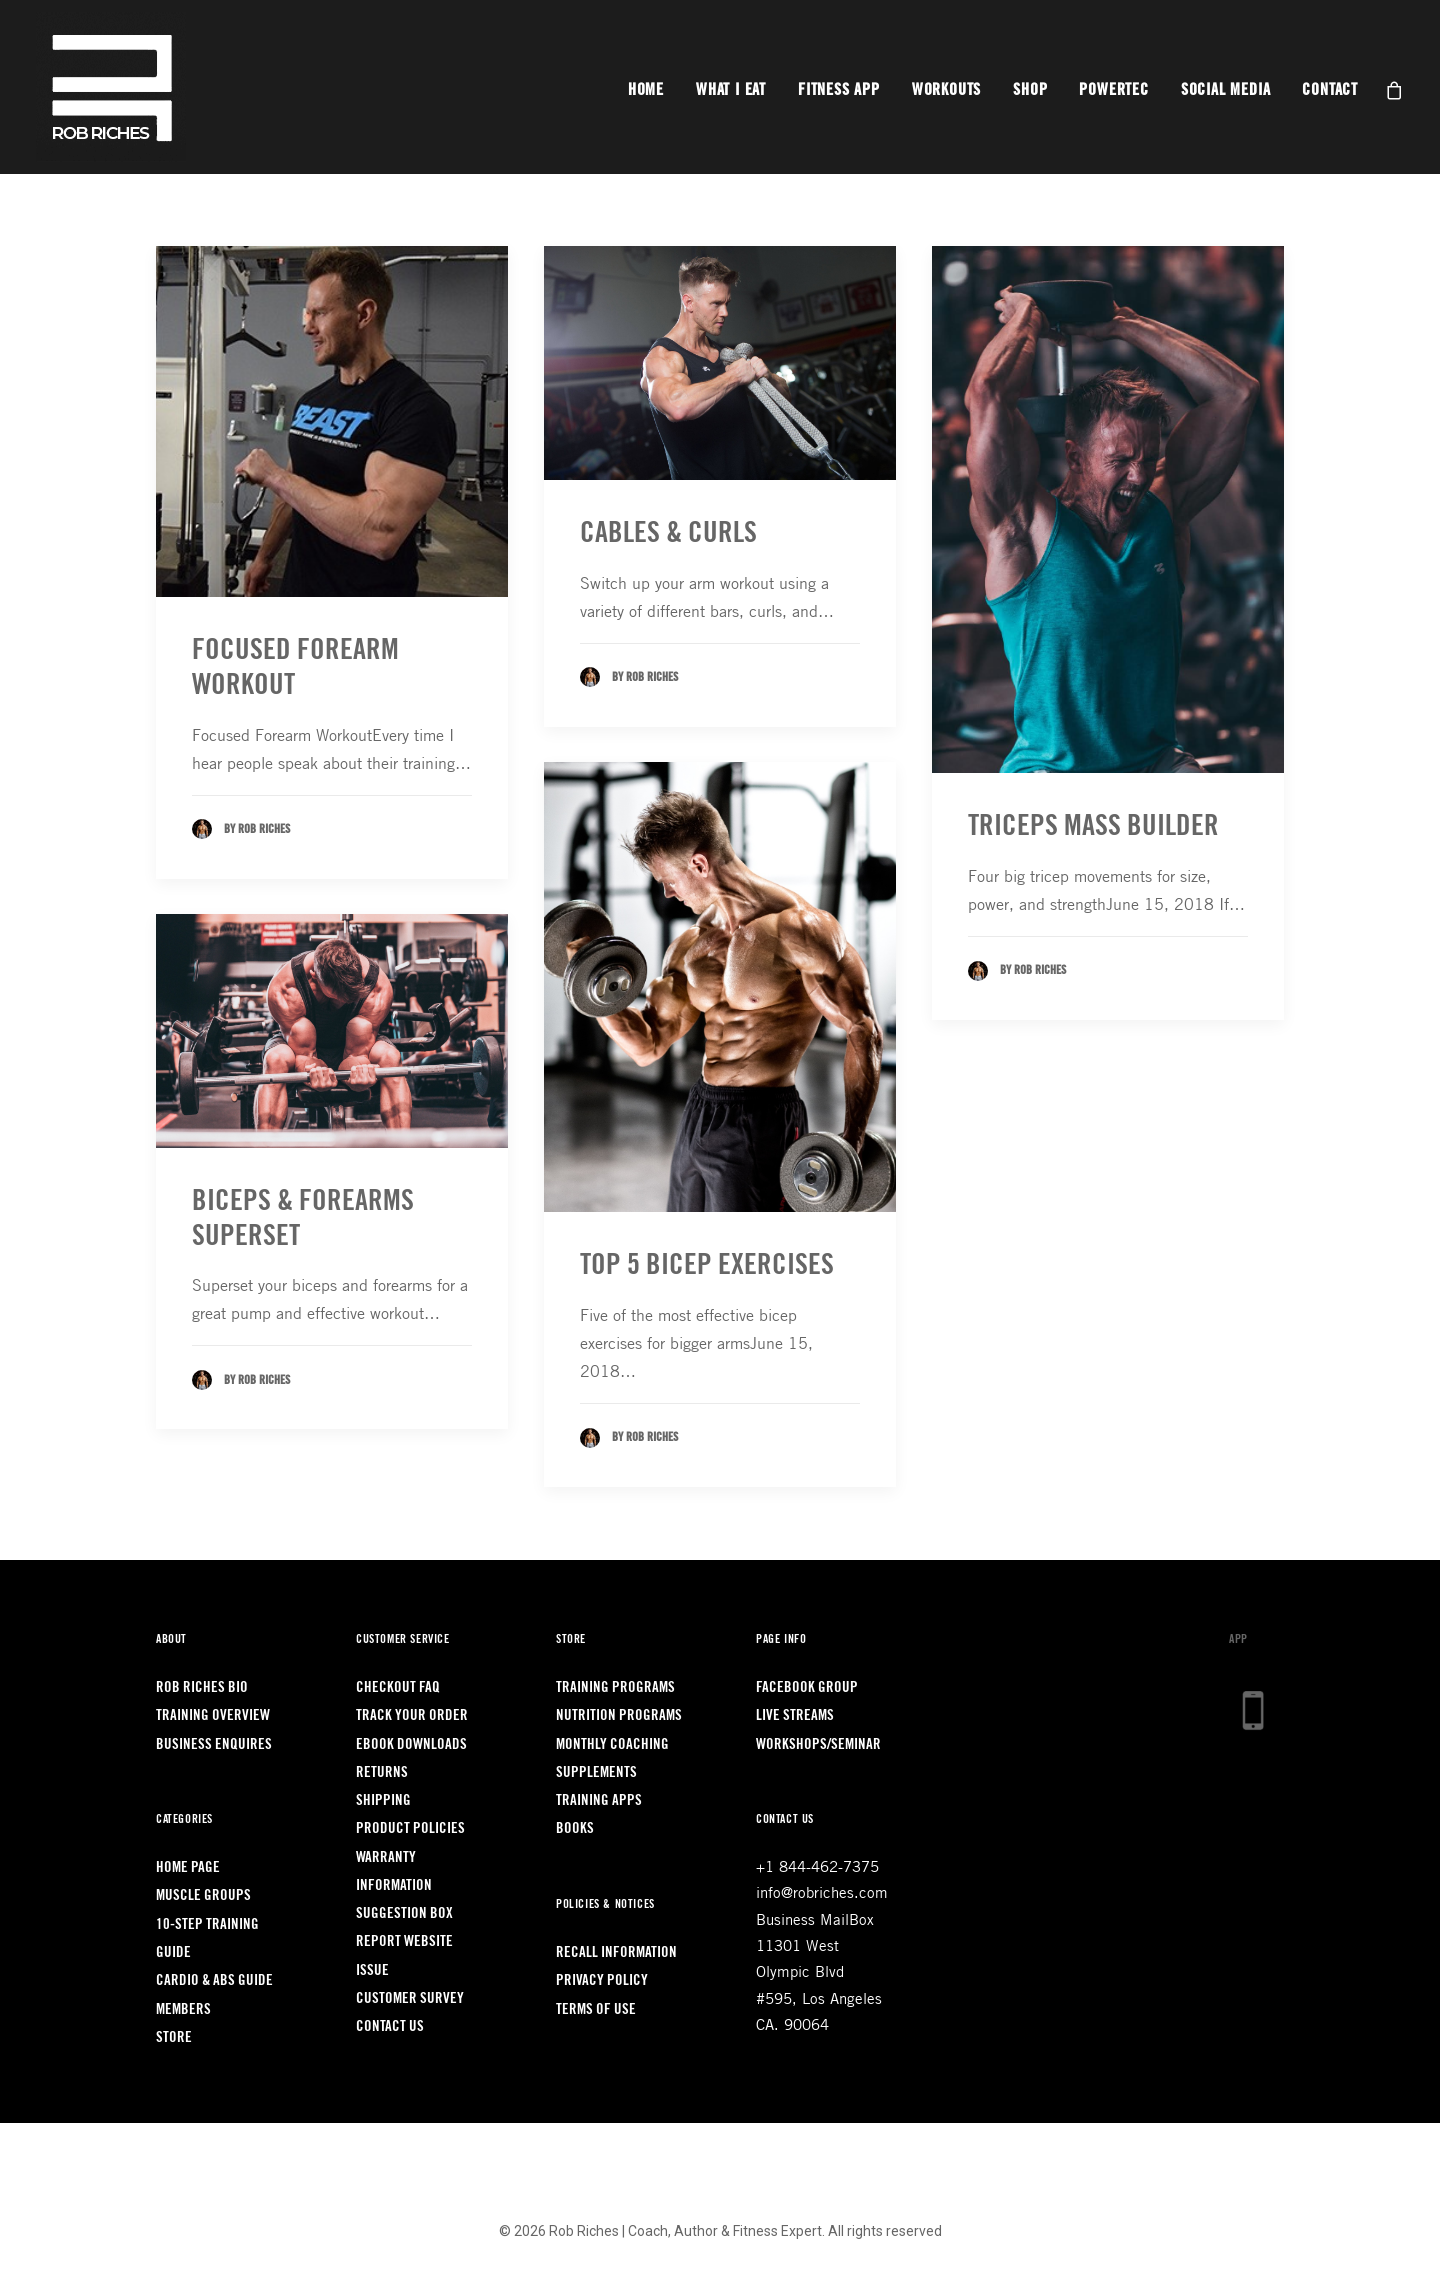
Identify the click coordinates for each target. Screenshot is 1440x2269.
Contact (1330, 90)
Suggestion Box (404, 1913)
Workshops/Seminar (818, 1744)
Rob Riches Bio (202, 1687)
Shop (1030, 90)
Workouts (946, 90)
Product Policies (410, 1828)
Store (174, 2037)
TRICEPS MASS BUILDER (1093, 825)
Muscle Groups (203, 1895)
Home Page (188, 1867)
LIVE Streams (795, 1715)
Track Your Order (412, 1715)
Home (646, 90)
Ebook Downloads (411, 1744)
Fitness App (839, 90)
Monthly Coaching (612, 1744)
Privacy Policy (602, 1980)
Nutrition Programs (619, 1715)
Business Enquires (214, 1744)
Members (183, 2009)
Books (575, 1828)
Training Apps (599, 1800)
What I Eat (731, 90)
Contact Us (390, 2026)
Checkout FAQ (398, 1687)
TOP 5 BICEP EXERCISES (707, 1264)
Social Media (1226, 90)
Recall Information (616, 1952)
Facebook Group (807, 1687)
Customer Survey (410, 1998)
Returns (382, 1772)
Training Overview (213, 1715)
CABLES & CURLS (668, 532)
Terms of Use (596, 2009)
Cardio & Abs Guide (214, 1980)
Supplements (596, 1772)
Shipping (383, 1800)
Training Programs (615, 1687)
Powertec (1113, 90)
